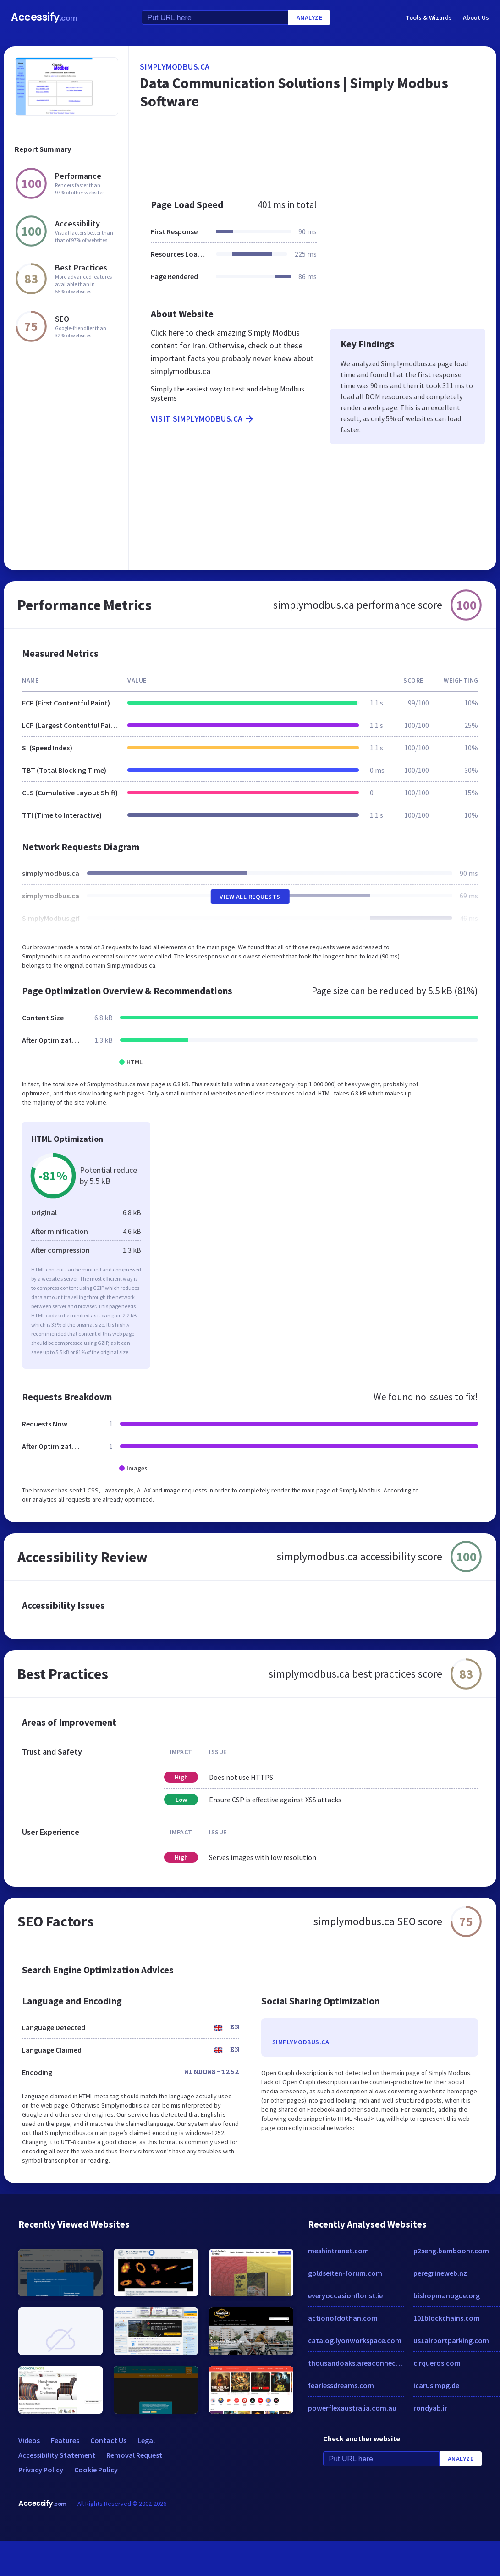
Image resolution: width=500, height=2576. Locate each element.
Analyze (310, 17)
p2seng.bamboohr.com (451, 2250)
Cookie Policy (96, 2469)
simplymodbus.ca (175, 66)
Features (65, 2440)
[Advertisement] (291, 157)
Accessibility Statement (56, 2455)
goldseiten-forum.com (345, 2273)
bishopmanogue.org (446, 2295)
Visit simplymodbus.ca (203, 418)
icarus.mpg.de (436, 2385)
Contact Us (108, 2440)
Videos (29, 2440)
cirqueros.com (437, 2362)
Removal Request (134, 2455)
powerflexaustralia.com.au (352, 2407)
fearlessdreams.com (341, 2385)
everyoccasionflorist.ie (345, 2295)
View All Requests (250, 896)
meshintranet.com (338, 2250)
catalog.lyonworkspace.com (354, 2340)
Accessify (44, 17)
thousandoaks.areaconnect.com (356, 2362)
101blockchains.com (446, 2318)
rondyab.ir (430, 2407)
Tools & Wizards (429, 17)
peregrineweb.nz (440, 2273)
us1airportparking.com (451, 2340)
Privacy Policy (40, 2469)
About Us (476, 17)
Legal (146, 2440)
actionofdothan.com (343, 2318)
